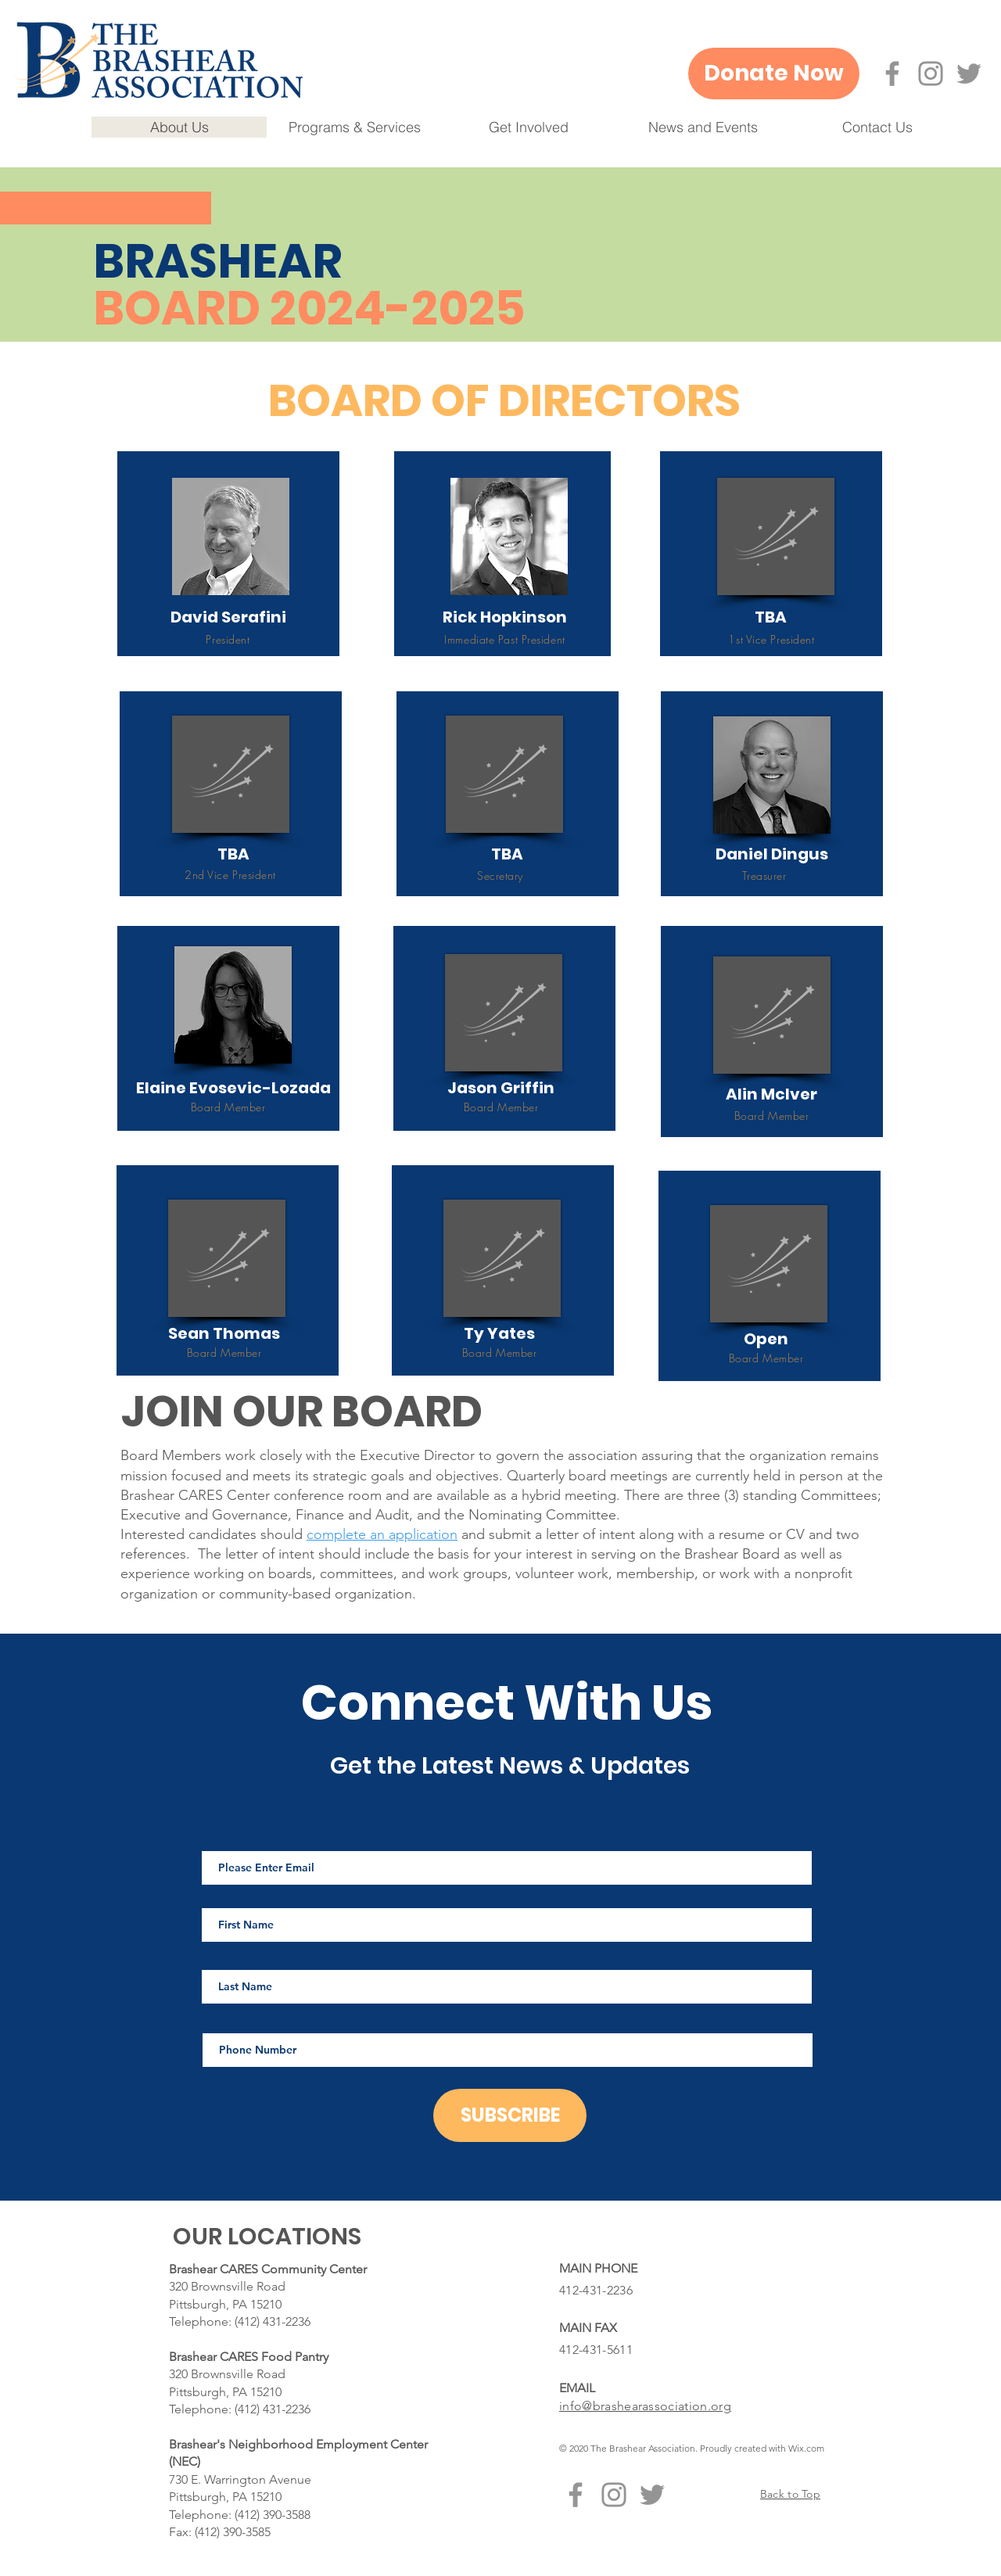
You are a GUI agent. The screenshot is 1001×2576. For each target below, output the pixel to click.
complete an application (382, 1534)
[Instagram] (930, 73)
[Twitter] (969, 73)
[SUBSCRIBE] (510, 2115)
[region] (228, 553)
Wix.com (806, 2448)
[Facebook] (892, 73)
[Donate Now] (773, 73)
